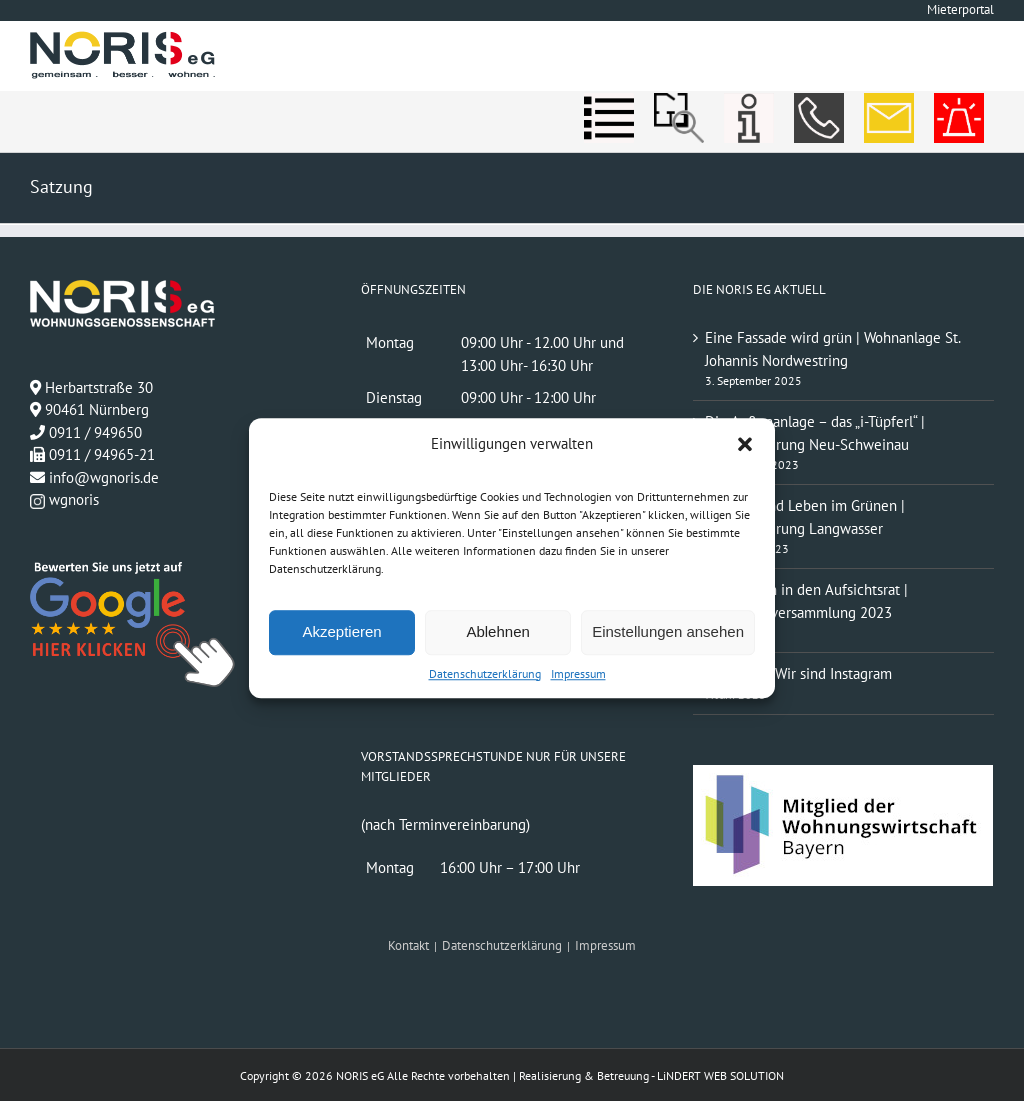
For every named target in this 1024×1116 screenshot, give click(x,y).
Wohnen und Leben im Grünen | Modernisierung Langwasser (805, 517)
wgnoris (64, 499)
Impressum (578, 673)
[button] (745, 445)
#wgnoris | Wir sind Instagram (798, 673)
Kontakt (408, 945)
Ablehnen (497, 631)
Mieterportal (960, 9)
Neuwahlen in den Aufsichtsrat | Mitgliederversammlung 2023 (806, 601)
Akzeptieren (341, 631)
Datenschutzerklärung (485, 673)
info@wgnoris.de (104, 477)
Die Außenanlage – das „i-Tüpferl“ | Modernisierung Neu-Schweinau (815, 433)
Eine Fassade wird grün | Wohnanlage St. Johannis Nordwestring (832, 349)
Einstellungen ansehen (668, 631)
